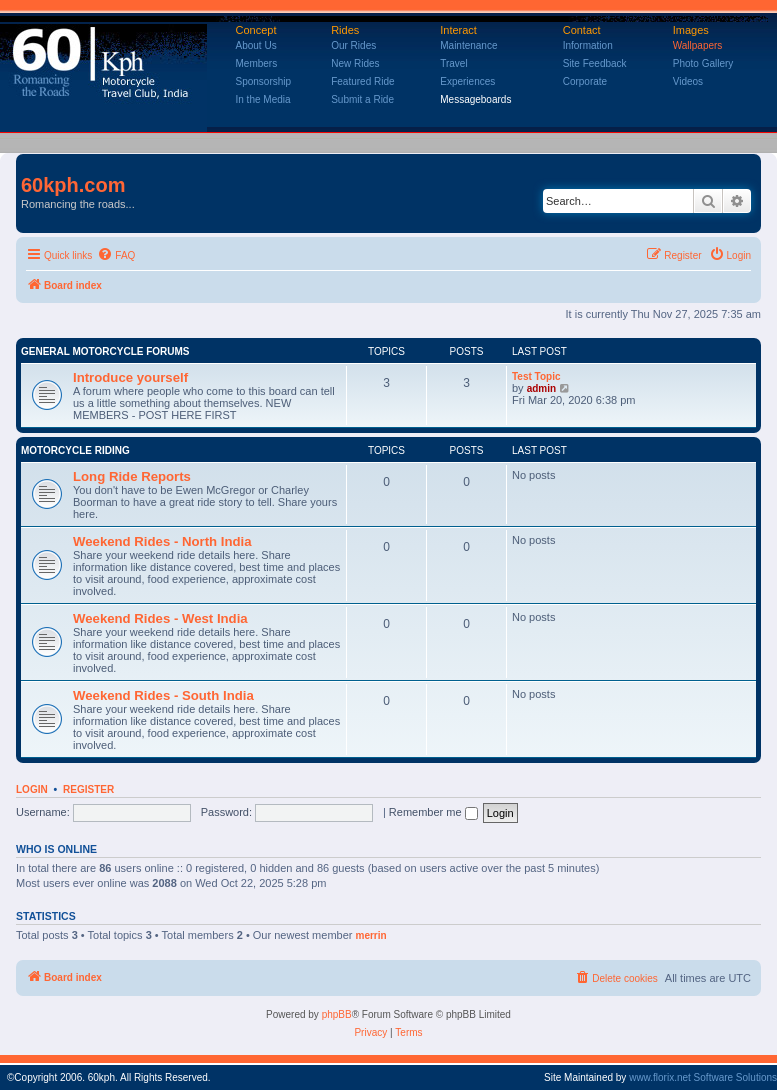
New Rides (355, 63)
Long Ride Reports (132, 476)
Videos (688, 81)
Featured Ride (362, 81)
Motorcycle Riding (75, 450)
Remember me (433, 812)
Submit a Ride (362, 99)
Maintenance (468, 45)
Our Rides (353, 45)
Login (32, 789)
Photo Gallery (703, 63)
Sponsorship (264, 81)
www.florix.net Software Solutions (703, 1077)
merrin (371, 935)
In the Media (263, 99)
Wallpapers (698, 45)
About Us (256, 45)
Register (88, 789)
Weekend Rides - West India (160, 618)
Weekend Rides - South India (163, 695)
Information (588, 45)
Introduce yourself (130, 377)
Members (257, 63)
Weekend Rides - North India (162, 541)
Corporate (585, 81)
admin (541, 388)
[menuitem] (116, 256)
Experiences (467, 81)
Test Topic (536, 376)
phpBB (337, 1014)
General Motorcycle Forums (105, 351)
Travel (453, 63)
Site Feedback (595, 63)
